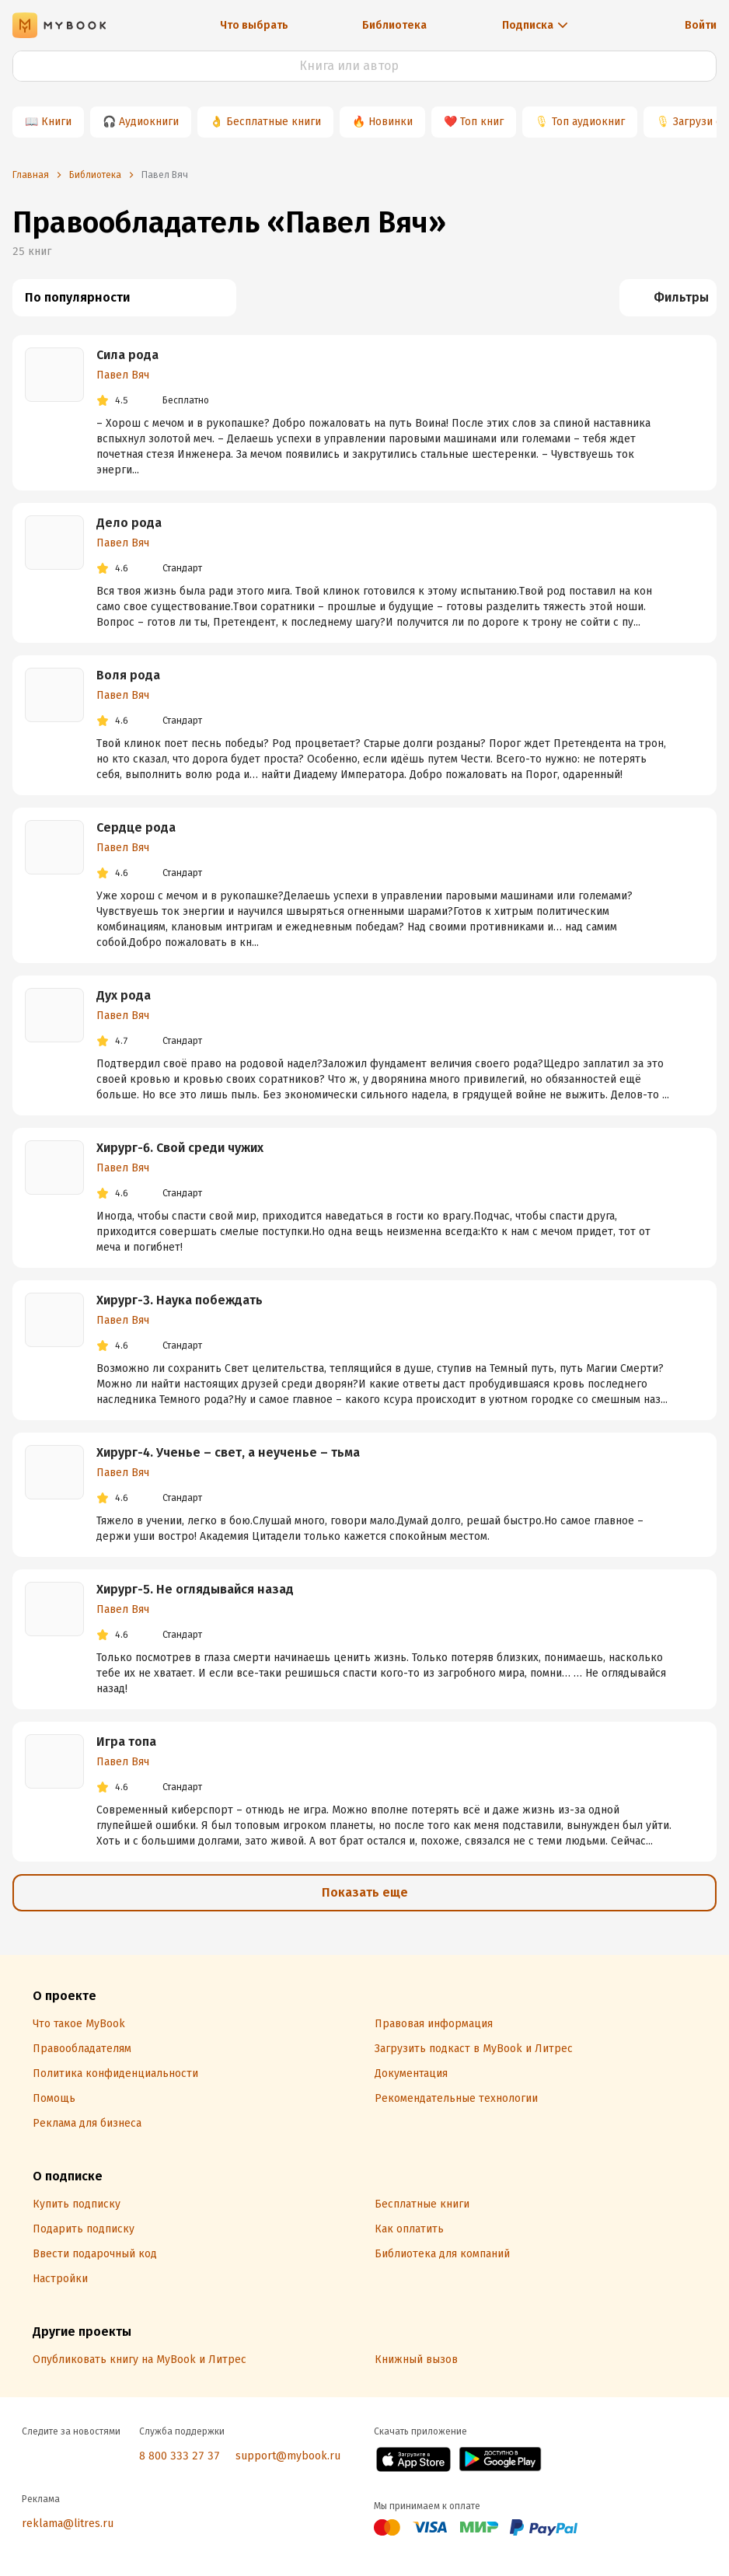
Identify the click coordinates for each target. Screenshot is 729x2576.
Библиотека (394, 25)
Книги (56, 121)
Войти (701, 25)
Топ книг (482, 121)
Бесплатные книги (273, 121)
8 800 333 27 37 (179, 2456)
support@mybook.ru (287, 2456)
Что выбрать (254, 25)
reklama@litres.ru (67, 2523)
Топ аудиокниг (588, 121)
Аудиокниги (149, 121)
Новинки (390, 121)
